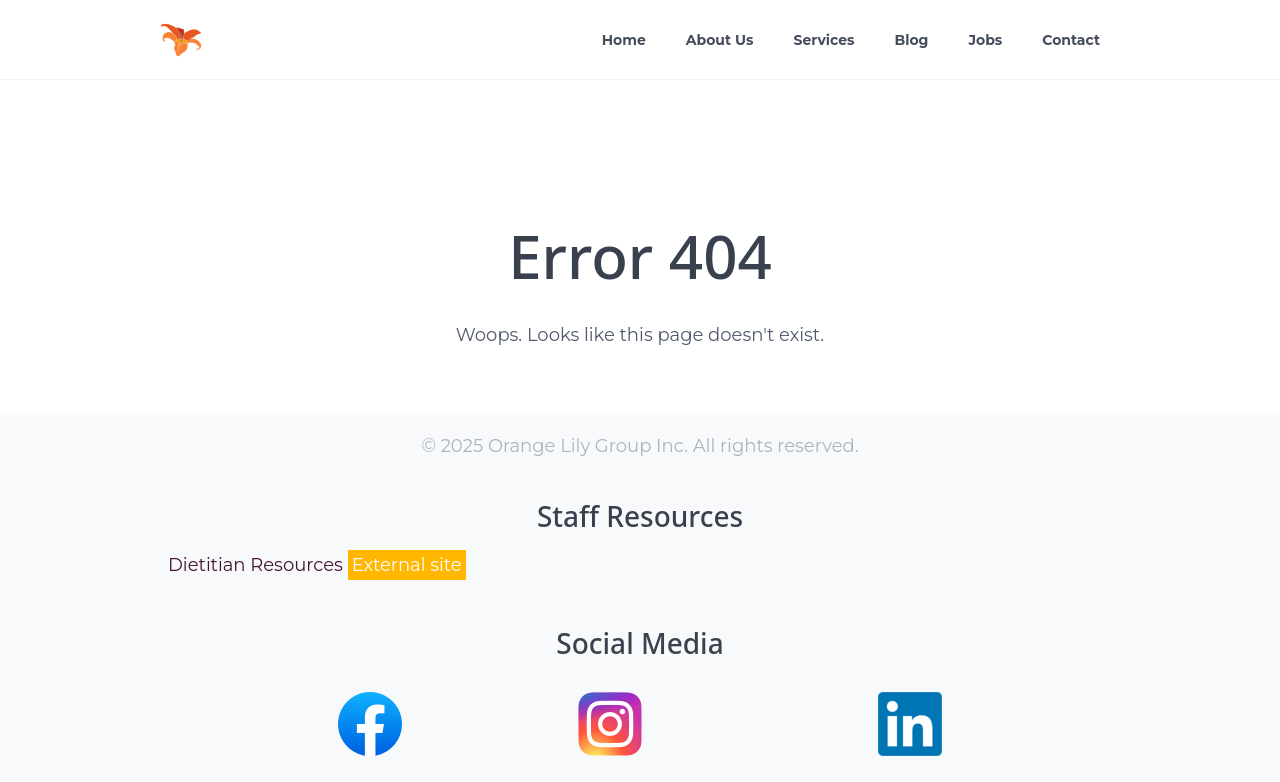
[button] (370, 750)
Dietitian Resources (317, 565)
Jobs (985, 40)
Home (624, 40)
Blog (912, 40)
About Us (720, 40)
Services (823, 40)
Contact (1071, 40)
